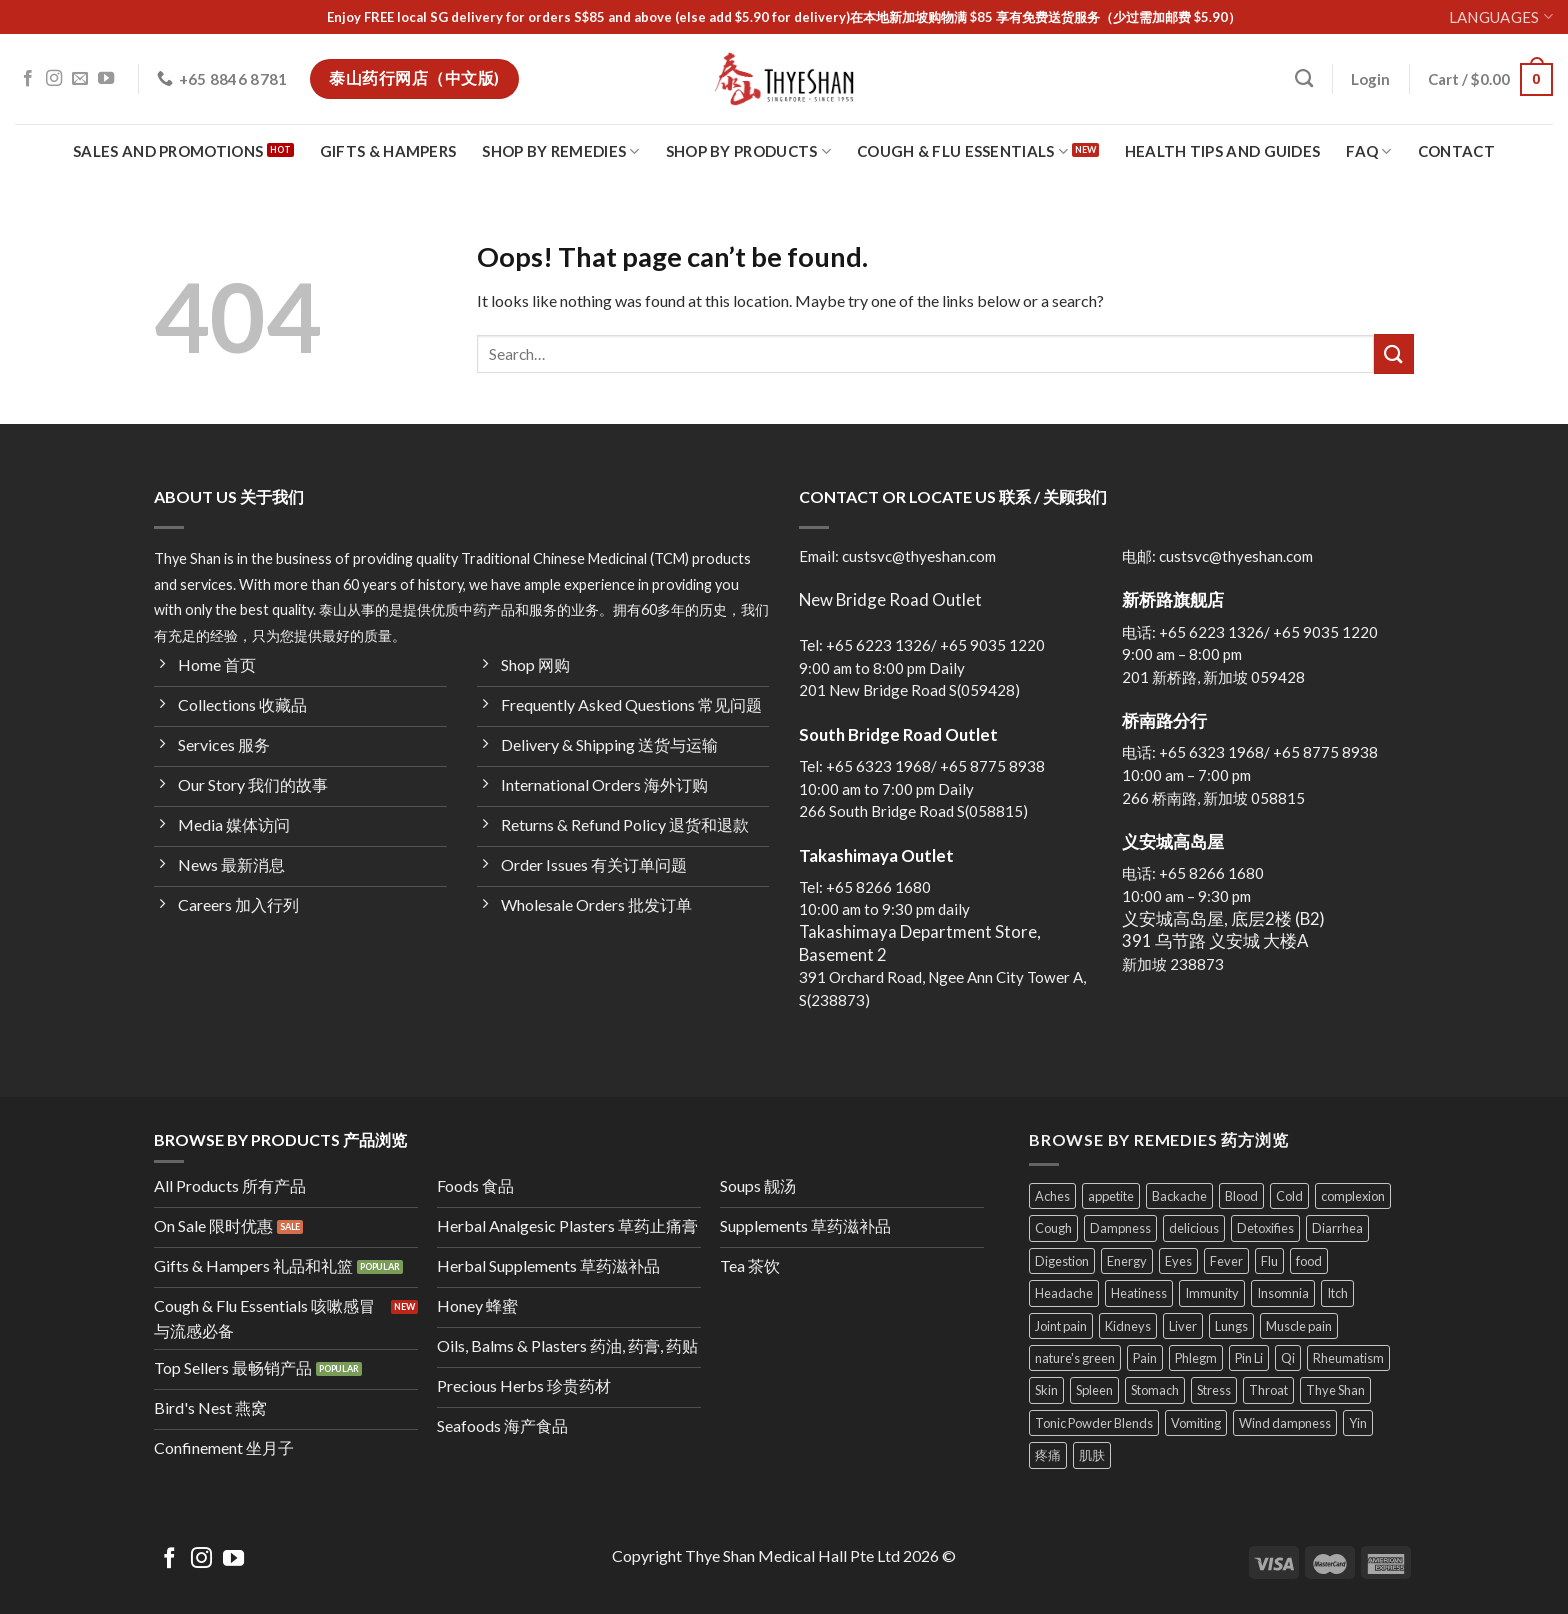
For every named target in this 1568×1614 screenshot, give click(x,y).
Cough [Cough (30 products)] (1053, 1228)
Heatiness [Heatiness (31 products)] (1139, 1293)
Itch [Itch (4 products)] (1337, 1293)
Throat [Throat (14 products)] (1268, 1390)
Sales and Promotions (168, 151)
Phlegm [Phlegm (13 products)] (1196, 1358)
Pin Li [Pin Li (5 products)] (1249, 1358)
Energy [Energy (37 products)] (1127, 1261)
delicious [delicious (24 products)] (1194, 1228)
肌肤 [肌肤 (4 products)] (1092, 1455)
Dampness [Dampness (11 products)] (1120, 1228)
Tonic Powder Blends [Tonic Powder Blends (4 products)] (1094, 1423)
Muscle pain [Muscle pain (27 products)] (1299, 1326)
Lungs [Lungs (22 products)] (1231, 1326)
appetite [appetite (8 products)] (1111, 1196)
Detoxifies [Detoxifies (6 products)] (1265, 1228)
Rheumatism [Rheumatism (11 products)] (1348, 1358)
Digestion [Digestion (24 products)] (1062, 1261)
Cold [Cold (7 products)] (1289, 1196)
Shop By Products (748, 151)
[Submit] (1394, 353)
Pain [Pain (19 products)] (1145, 1358)
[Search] (1304, 79)
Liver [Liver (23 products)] (1183, 1326)
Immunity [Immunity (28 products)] (1212, 1293)
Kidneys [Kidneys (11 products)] (1128, 1326)
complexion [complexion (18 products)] (1353, 1196)
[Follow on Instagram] (54, 79)
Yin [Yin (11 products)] (1358, 1423)
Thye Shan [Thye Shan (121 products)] (1335, 1390)
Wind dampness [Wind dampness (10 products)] (1285, 1423)
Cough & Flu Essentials (962, 151)
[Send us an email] (80, 79)
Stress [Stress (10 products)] (1214, 1390)
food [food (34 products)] (1309, 1261)
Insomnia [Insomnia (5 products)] (1283, 1293)
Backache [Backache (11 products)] (1179, 1196)
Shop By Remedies (560, 151)
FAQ (1368, 151)
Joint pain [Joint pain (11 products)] (1061, 1326)
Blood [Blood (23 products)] (1241, 1196)
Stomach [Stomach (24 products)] (1155, 1390)
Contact (1456, 151)
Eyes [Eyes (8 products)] (1178, 1261)
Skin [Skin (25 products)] (1046, 1390)
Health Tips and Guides (1223, 151)
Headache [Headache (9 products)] (1064, 1293)
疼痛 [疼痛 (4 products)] (1048, 1455)
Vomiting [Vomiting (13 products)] (1196, 1423)
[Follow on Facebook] (28, 79)
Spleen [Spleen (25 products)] (1094, 1390)
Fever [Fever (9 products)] (1226, 1261)
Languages (1501, 16)
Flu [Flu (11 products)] (1269, 1261)
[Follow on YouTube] (106, 79)
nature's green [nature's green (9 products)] (1075, 1358)
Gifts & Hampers (388, 151)
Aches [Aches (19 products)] (1052, 1196)
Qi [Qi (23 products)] (1288, 1358)
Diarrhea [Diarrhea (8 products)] (1337, 1228)
